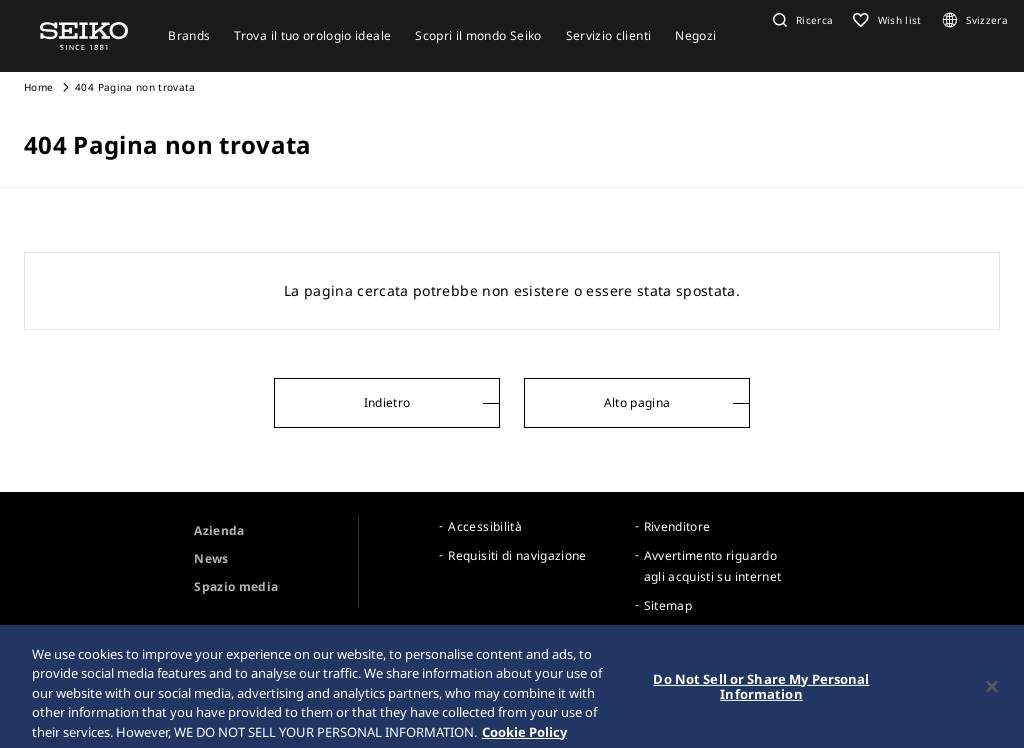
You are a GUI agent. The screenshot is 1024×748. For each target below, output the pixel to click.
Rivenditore (677, 526)
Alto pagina (637, 402)
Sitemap (668, 605)
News (211, 558)
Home (38, 87)
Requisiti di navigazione (517, 555)
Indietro (387, 402)
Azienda (219, 530)
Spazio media (236, 586)
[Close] (992, 692)
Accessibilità (485, 526)
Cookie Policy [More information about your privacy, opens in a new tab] (524, 738)
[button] (801, 20)
